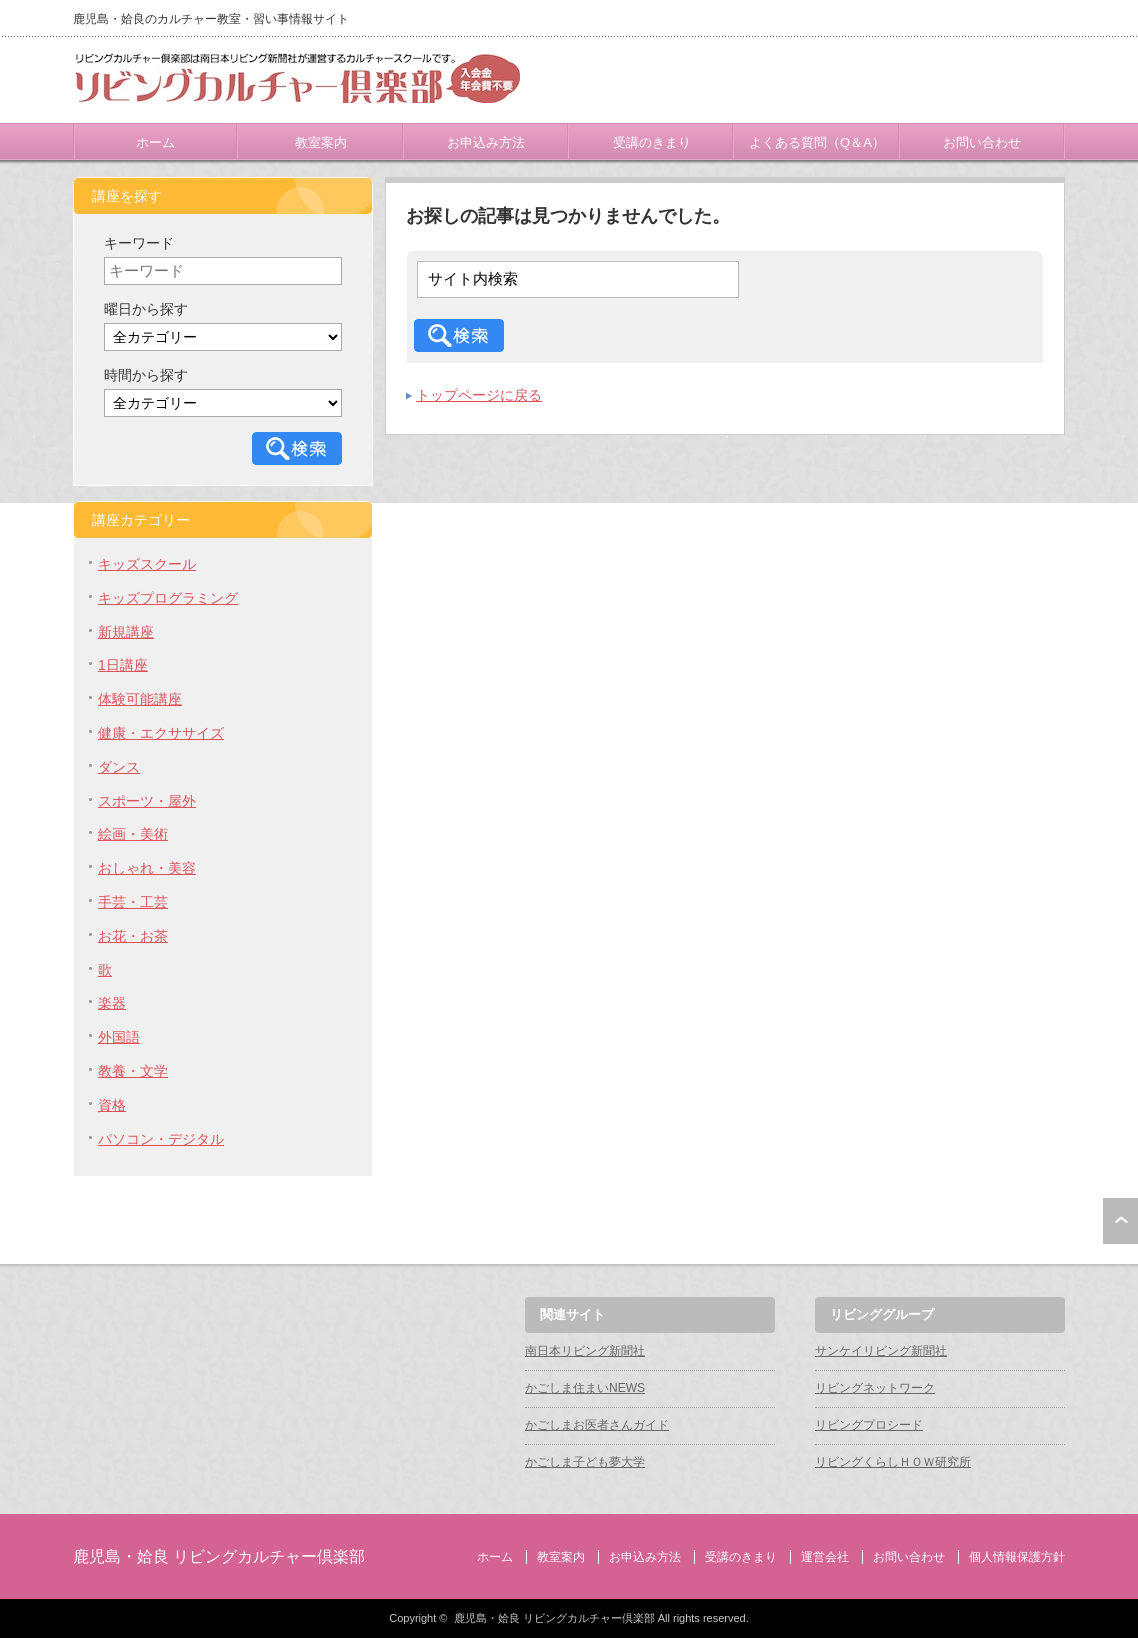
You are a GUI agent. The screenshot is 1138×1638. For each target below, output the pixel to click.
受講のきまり (652, 142)
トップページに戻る (479, 395)
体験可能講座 (140, 699)
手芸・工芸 (133, 902)
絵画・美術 (133, 834)
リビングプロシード (869, 1425)
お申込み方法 (486, 142)
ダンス (119, 767)
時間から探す (146, 375)
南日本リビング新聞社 (585, 1351)
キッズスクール (147, 564)
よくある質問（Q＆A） (817, 142)
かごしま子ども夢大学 (585, 1462)
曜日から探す (146, 309)
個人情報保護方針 (1017, 1557)
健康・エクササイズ (161, 733)
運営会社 (825, 1557)
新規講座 (126, 632)
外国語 (119, 1037)
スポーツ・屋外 (147, 801)
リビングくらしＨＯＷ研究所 (893, 1462)
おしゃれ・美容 (147, 868)
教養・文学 (133, 1071)
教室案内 (321, 142)
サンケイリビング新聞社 (881, 1351)
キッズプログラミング (168, 598)
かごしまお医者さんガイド (597, 1425)
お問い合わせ (982, 142)
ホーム (155, 142)
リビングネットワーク (875, 1388)
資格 (112, 1105)
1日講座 (123, 665)
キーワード (139, 243)
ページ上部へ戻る (1120, 1221)
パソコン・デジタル (161, 1139)
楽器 (112, 1003)
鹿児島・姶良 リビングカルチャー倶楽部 (219, 1556)
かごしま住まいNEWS (585, 1388)
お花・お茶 (133, 936)
